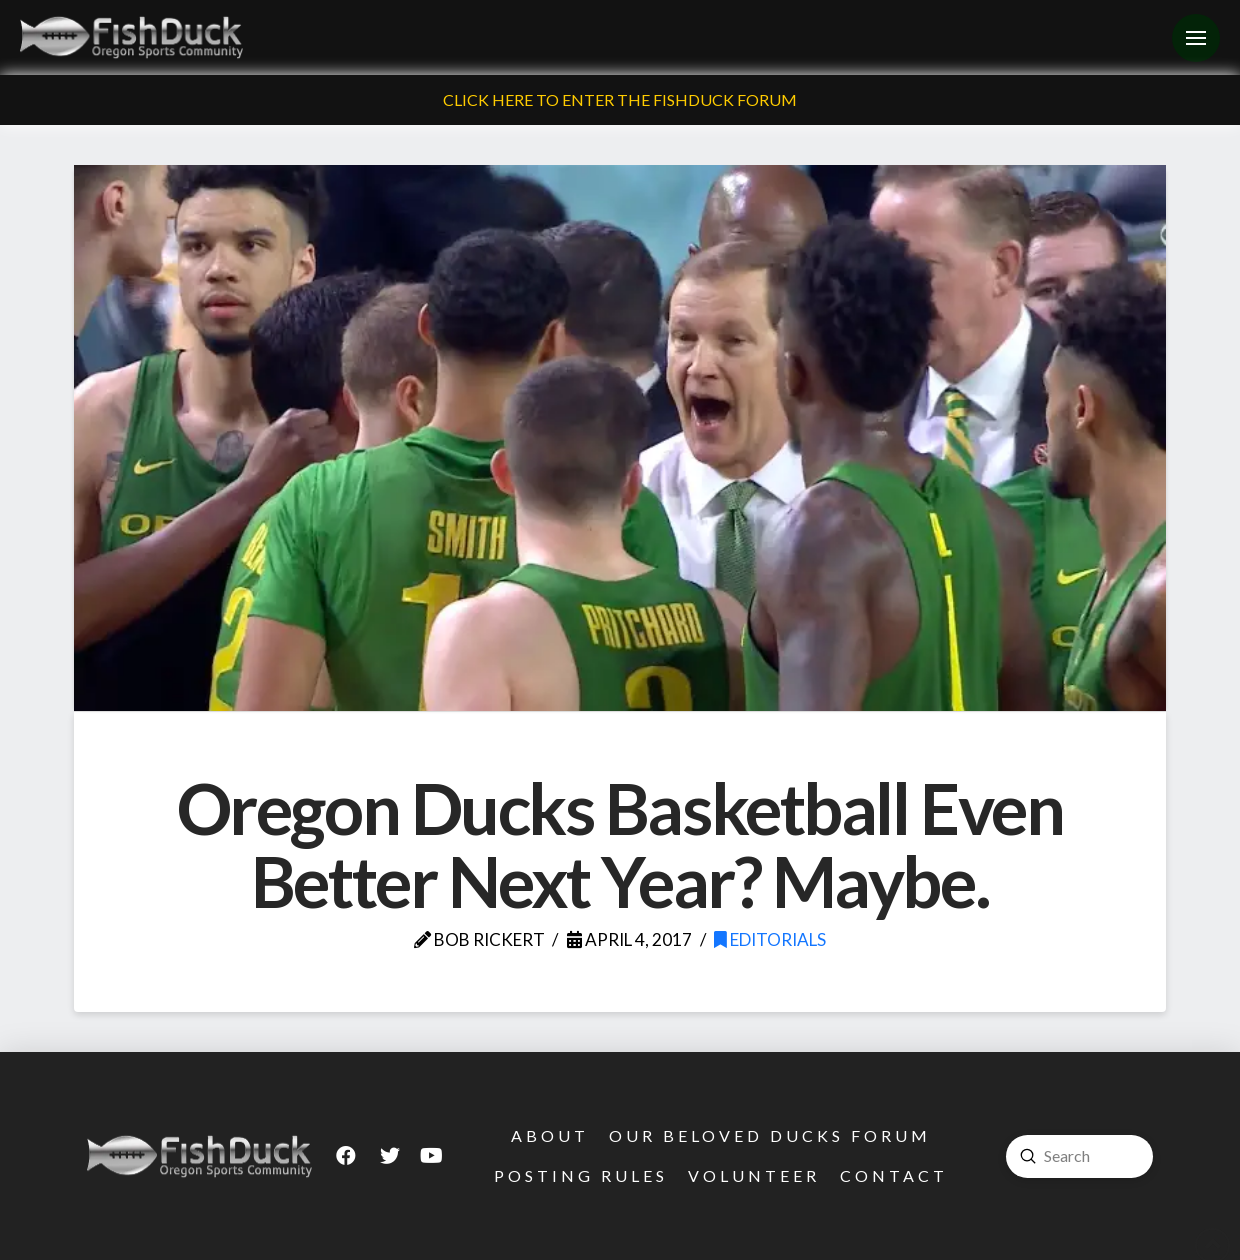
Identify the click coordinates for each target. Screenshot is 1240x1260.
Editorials (770, 939)
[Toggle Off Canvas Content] (1196, 38)
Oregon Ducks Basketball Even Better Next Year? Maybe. (620, 845)
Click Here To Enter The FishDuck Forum (620, 99)
